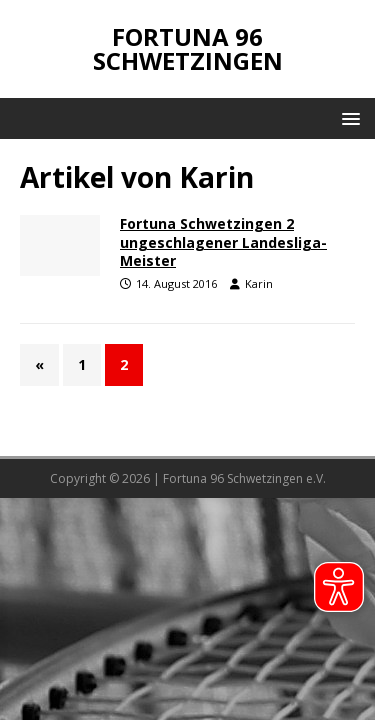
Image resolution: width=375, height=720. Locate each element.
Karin (259, 283)
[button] (347, 117)
